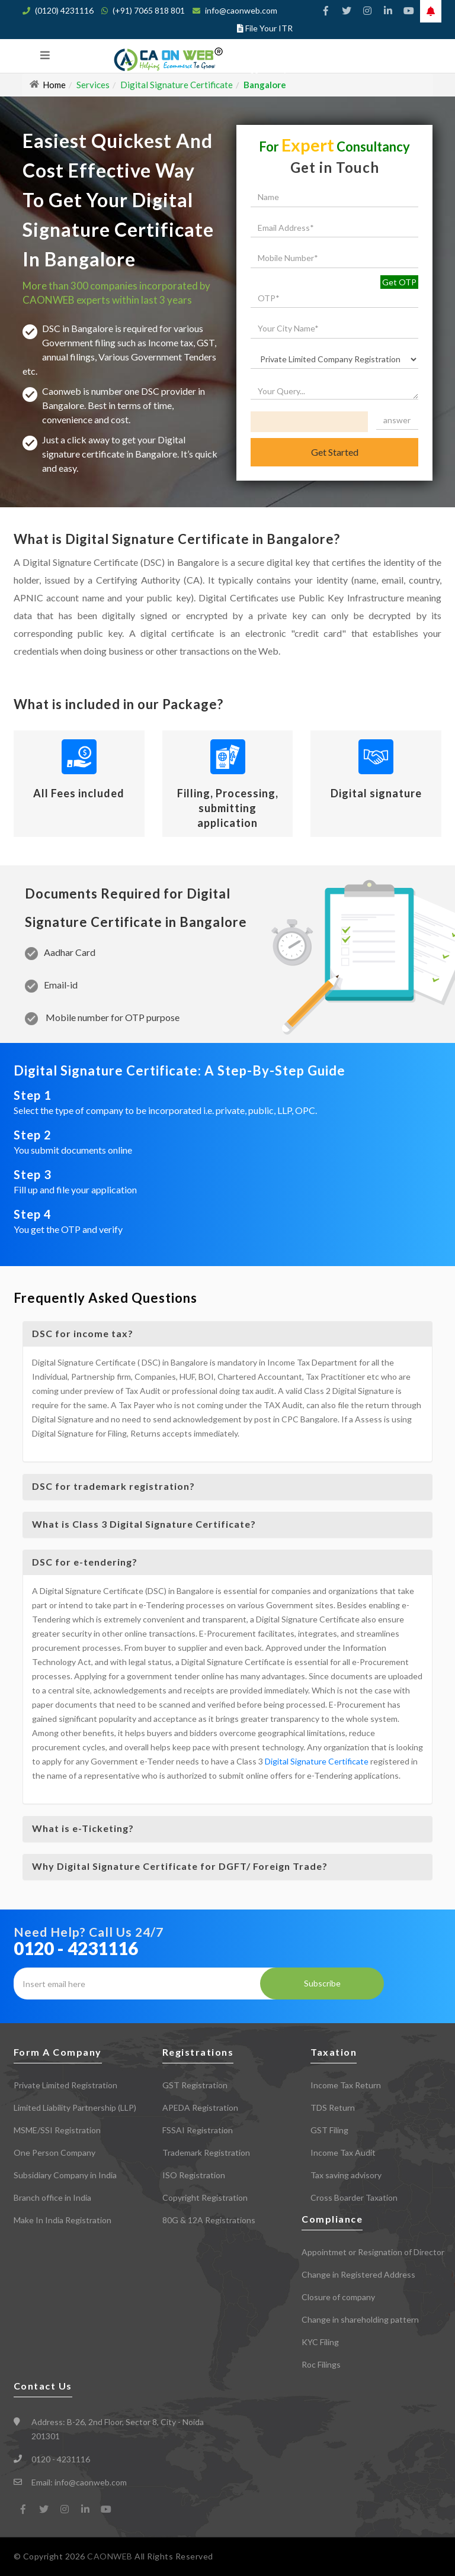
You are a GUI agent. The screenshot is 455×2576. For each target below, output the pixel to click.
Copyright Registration (205, 2197)
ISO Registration (193, 2175)
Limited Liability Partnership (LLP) (75, 2107)
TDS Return (332, 2107)
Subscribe (322, 1983)
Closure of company (338, 2297)
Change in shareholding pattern (360, 2319)
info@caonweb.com (241, 10)
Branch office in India (52, 2197)
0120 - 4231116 (76, 1948)
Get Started (334, 452)
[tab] (227, 1334)
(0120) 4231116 (64, 10)
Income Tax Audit (343, 2152)
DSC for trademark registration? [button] (113, 1486)
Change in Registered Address (358, 2274)
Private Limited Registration (65, 2085)
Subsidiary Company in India (65, 2175)
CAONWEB (110, 2556)
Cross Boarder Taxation (354, 2197)
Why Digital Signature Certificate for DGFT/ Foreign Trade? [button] (180, 1866)
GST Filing (329, 2130)
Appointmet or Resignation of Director (373, 2252)
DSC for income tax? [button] (82, 1333)
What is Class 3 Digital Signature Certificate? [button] (144, 1524)
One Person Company (54, 2152)
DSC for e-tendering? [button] (84, 1561)
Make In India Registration (62, 2220)
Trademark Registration (206, 2152)
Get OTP (399, 282)
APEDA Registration (200, 2107)
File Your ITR (269, 28)
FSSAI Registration (197, 2130)
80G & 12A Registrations (208, 2220)
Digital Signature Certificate (317, 1761)
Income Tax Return (345, 2085)
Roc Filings (321, 2364)
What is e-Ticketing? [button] (83, 1828)
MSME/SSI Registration (57, 2130)
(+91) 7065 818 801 (149, 10)
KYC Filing (320, 2342)
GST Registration (195, 2085)
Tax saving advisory (346, 2175)
